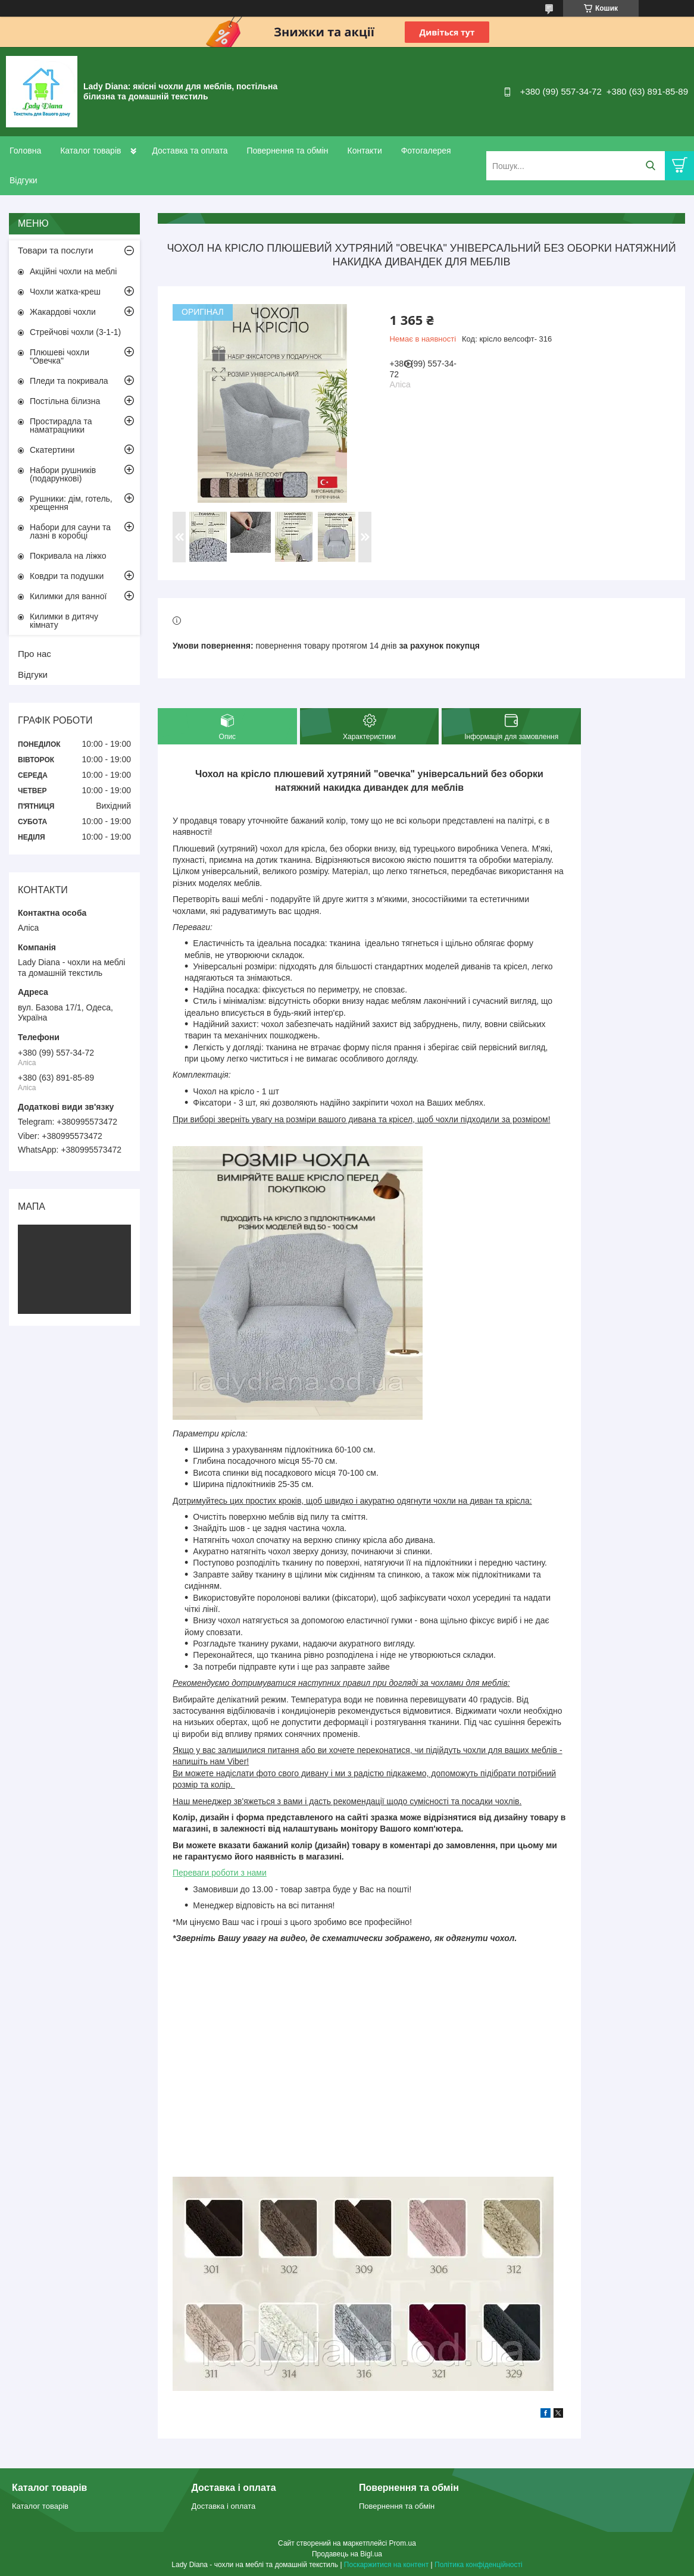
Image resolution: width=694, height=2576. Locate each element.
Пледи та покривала (69, 381)
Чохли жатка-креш (65, 291)
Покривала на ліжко (68, 556)
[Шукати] (650, 165)
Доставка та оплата (189, 150)
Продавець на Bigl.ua (347, 2554)
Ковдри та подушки (67, 576)
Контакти (364, 150)
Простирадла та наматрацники (61, 425)
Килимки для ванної (68, 596)
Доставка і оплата (224, 2506)
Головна (25, 150)
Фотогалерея (426, 150)
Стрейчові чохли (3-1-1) (75, 332)
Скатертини (52, 450)
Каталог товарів (90, 150)
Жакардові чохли (63, 312)
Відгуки (23, 180)
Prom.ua (402, 2543)
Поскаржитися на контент (386, 2565)
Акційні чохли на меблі (73, 271)
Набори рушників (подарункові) (63, 474)
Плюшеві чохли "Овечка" (59, 356)
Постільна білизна (65, 401)
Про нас (34, 654)
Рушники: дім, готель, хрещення (71, 503)
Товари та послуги (55, 250)
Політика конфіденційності (478, 2565)
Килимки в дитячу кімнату (64, 621)
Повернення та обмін (287, 150)
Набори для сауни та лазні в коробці (70, 531)
